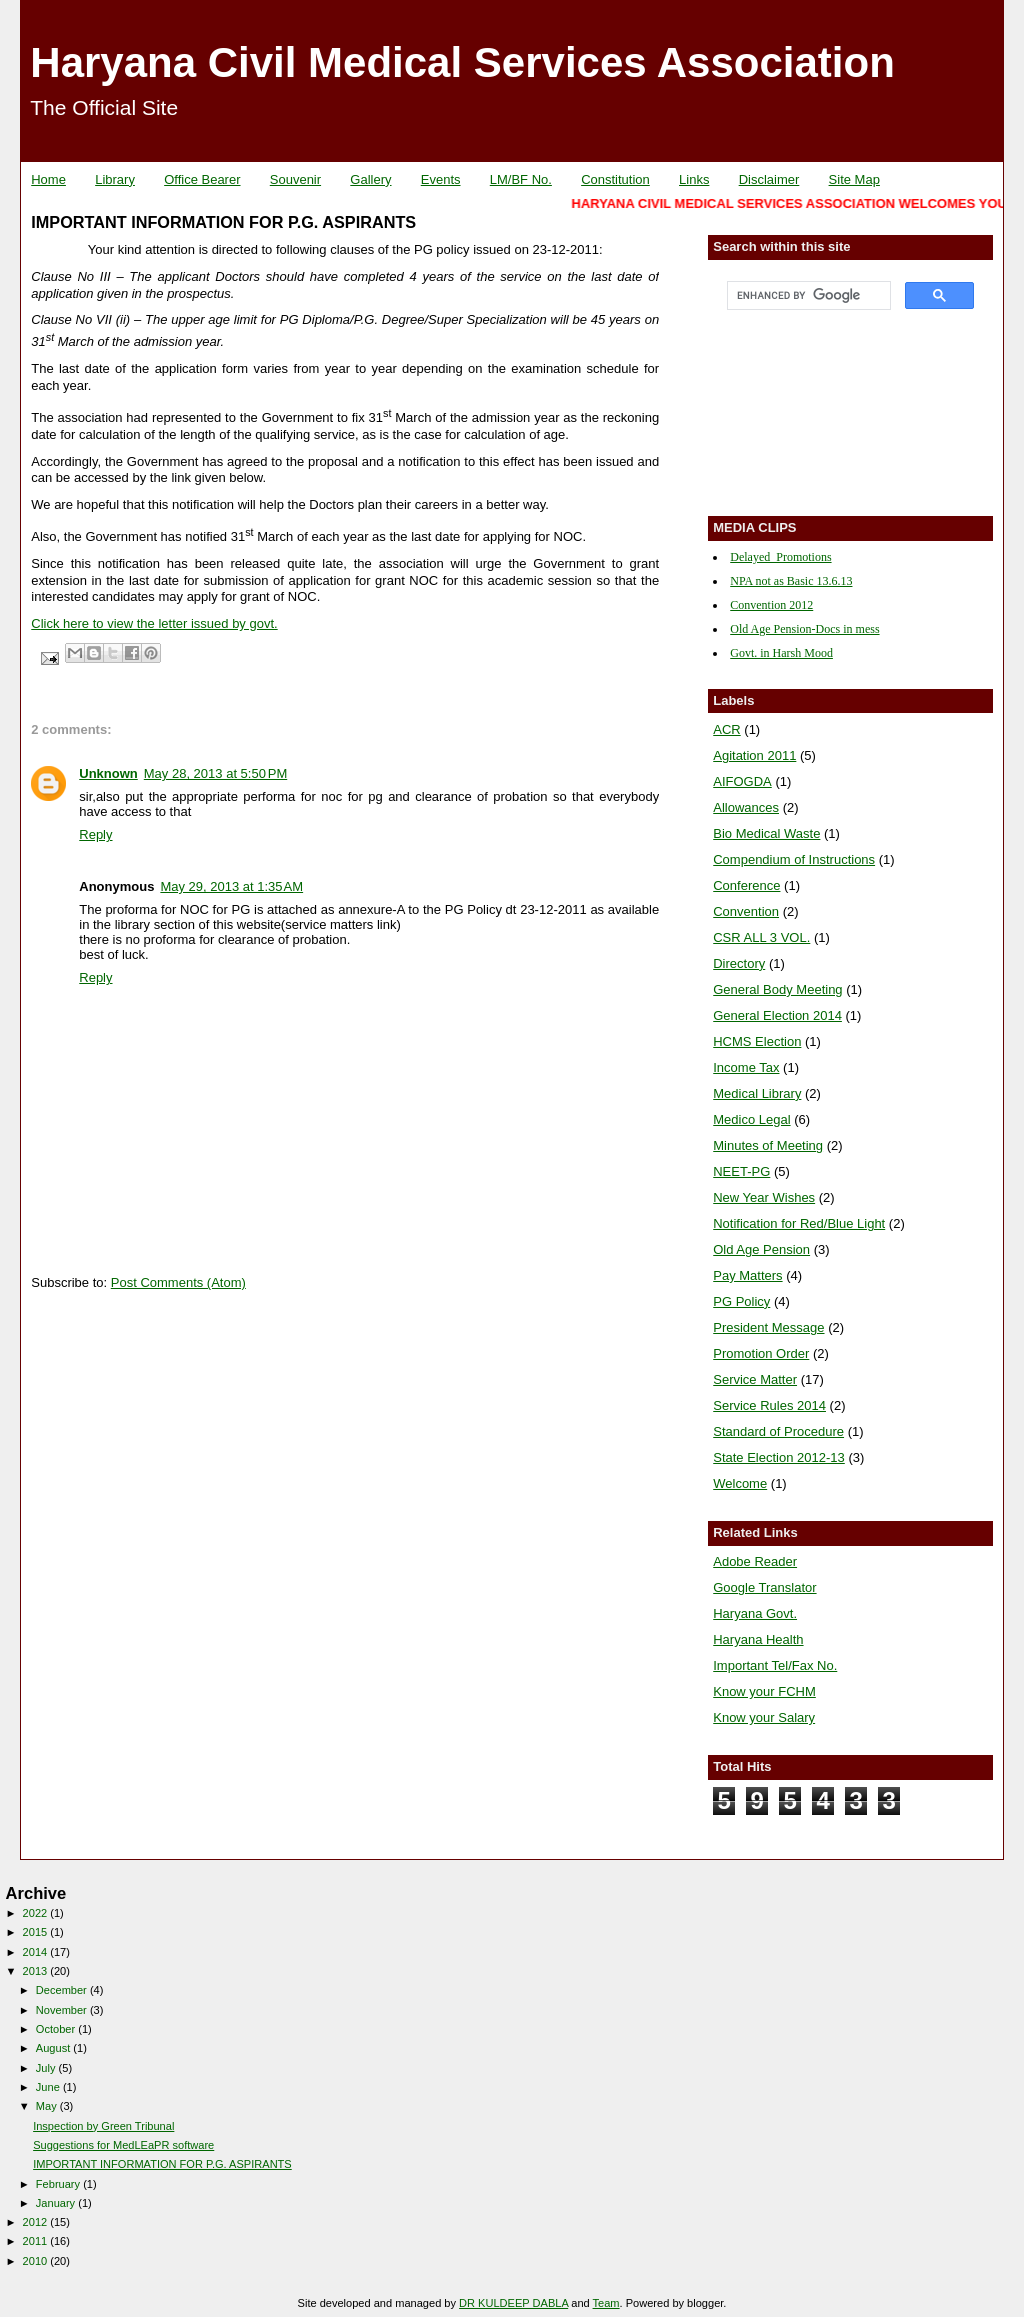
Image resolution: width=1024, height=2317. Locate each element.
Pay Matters (747, 1275)
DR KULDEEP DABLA (513, 2303)
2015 (37, 1932)
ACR (726, 729)
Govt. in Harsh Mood (781, 653)
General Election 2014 (777, 1015)
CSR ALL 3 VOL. (761, 937)
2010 (37, 2261)
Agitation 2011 (754, 755)
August (54, 2048)
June (49, 2087)
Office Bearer (202, 179)
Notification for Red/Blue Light (799, 1223)
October (57, 2029)
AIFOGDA (742, 781)
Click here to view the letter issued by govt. (154, 623)
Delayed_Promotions (780, 557)
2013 (37, 1971)
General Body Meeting (777, 989)
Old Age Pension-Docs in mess (804, 629)
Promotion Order (761, 1353)
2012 (37, 2222)
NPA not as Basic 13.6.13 (791, 581)
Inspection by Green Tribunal (103, 2126)
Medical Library (757, 1093)
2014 (37, 1952)
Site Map (854, 179)
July (47, 2068)
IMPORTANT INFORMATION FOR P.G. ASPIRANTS (162, 2164)
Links (694, 179)
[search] (807, 296)
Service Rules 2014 (769, 1405)
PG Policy (741, 1301)
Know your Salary (764, 1717)
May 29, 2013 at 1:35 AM (231, 886)
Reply (95, 834)
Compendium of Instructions (794, 859)
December (63, 1990)
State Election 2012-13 (779, 1457)
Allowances (746, 807)
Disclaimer (769, 179)
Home (48, 179)
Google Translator (764, 1587)
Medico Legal (751, 1119)
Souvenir (295, 179)
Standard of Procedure (778, 1431)
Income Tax (746, 1067)
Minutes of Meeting (768, 1145)
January (57, 2203)
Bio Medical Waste (766, 833)
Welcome (740, 1483)
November (63, 2010)
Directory (739, 963)
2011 (37, 2241)
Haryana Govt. (755, 1613)
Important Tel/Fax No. (775, 1665)
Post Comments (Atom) (178, 1282)
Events (441, 179)
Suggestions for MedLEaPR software (123, 2145)
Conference (746, 885)
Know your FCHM (764, 1691)
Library (115, 179)
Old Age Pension (761, 1249)
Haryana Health (758, 1639)
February (59, 2184)
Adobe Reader (755, 1561)
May (48, 2106)
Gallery (370, 179)
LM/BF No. (521, 179)
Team (606, 2303)
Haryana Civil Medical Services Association (462, 62)
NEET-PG (741, 1171)
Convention (746, 911)
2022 (37, 1913)
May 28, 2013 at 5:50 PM (215, 773)
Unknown (108, 773)
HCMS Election (757, 1041)
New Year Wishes (764, 1197)
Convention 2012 (771, 605)
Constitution (615, 179)
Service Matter (755, 1379)
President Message (768, 1327)
